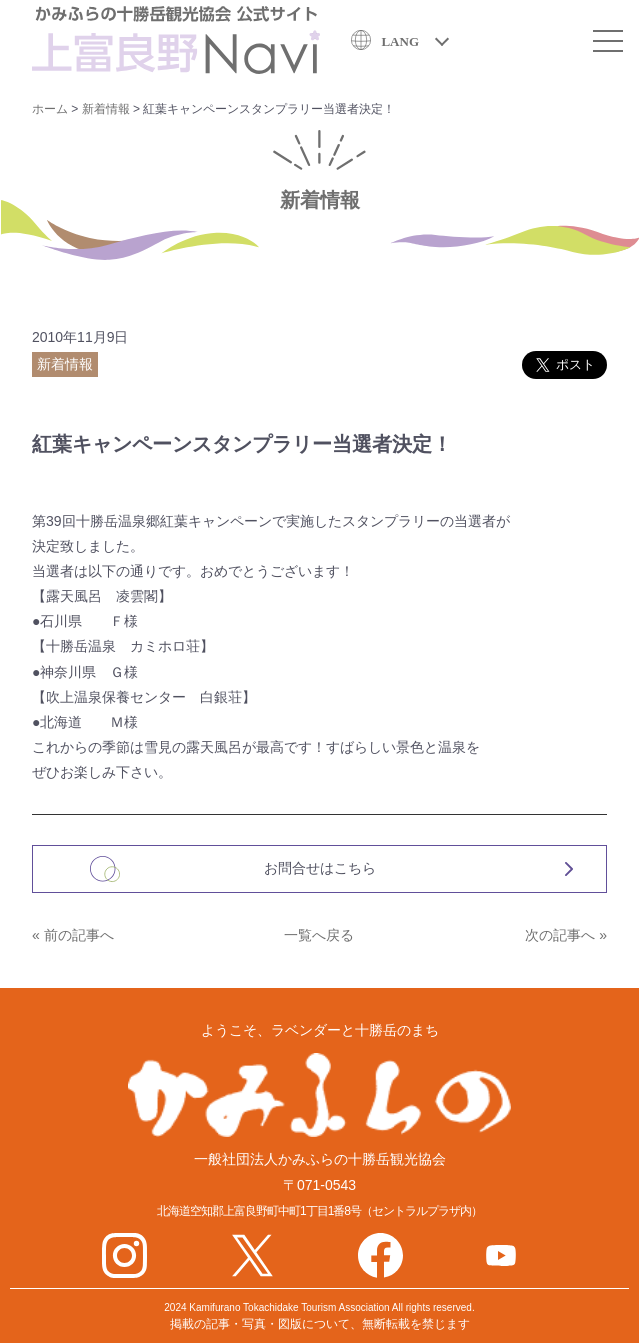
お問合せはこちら (320, 868)
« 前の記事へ (73, 935)
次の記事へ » (566, 935)
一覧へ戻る (319, 935)
